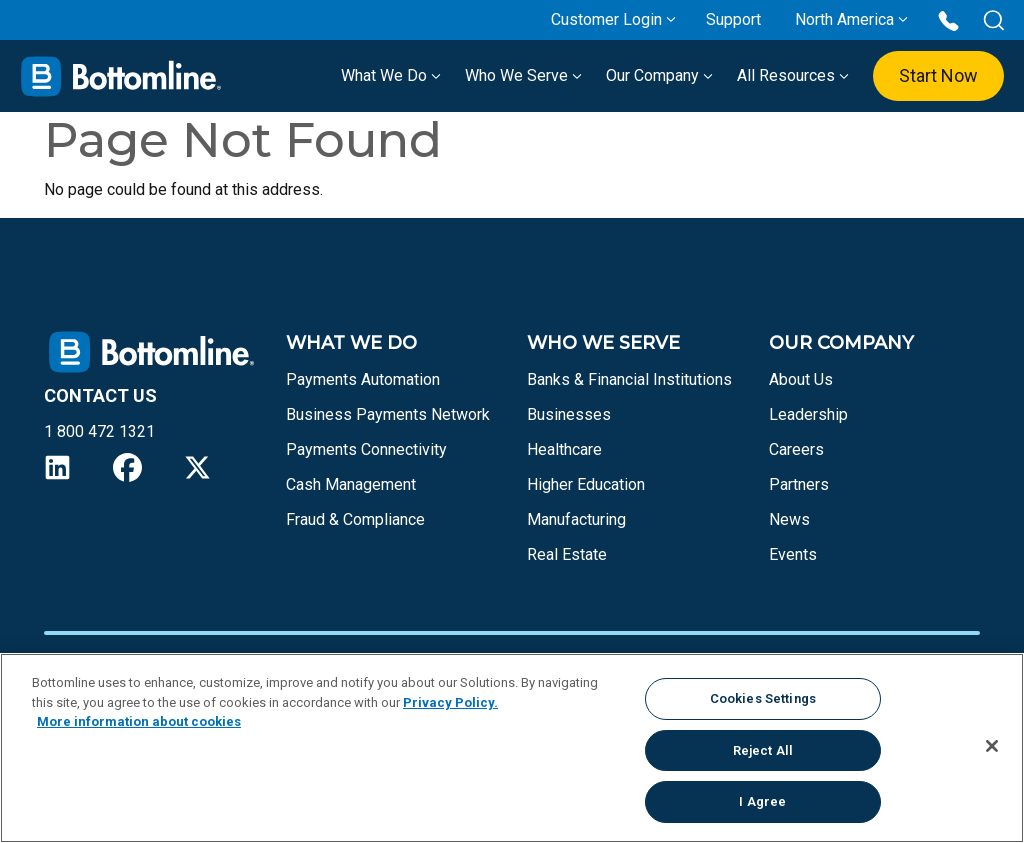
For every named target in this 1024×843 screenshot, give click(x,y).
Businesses (569, 414)
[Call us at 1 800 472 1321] (948, 19)
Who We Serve (523, 75)
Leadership (808, 414)
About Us (801, 379)
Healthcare (564, 449)
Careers (796, 449)
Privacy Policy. (450, 702)
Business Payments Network (388, 414)
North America (844, 19)
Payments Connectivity (366, 449)
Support (733, 19)
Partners (799, 484)
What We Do (391, 75)
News (789, 519)
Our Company (659, 75)
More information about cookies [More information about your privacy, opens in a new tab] (139, 721)
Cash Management (351, 484)
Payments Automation (363, 379)
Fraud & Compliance (355, 519)
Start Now (938, 75)
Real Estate (567, 554)
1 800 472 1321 (99, 431)
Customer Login (606, 19)
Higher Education (586, 484)
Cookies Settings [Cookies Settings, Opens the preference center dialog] (763, 698)
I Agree (762, 801)
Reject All (763, 750)
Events (793, 554)
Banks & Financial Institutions (629, 379)
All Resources (793, 75)
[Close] (992, 746)
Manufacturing (576, 519)
